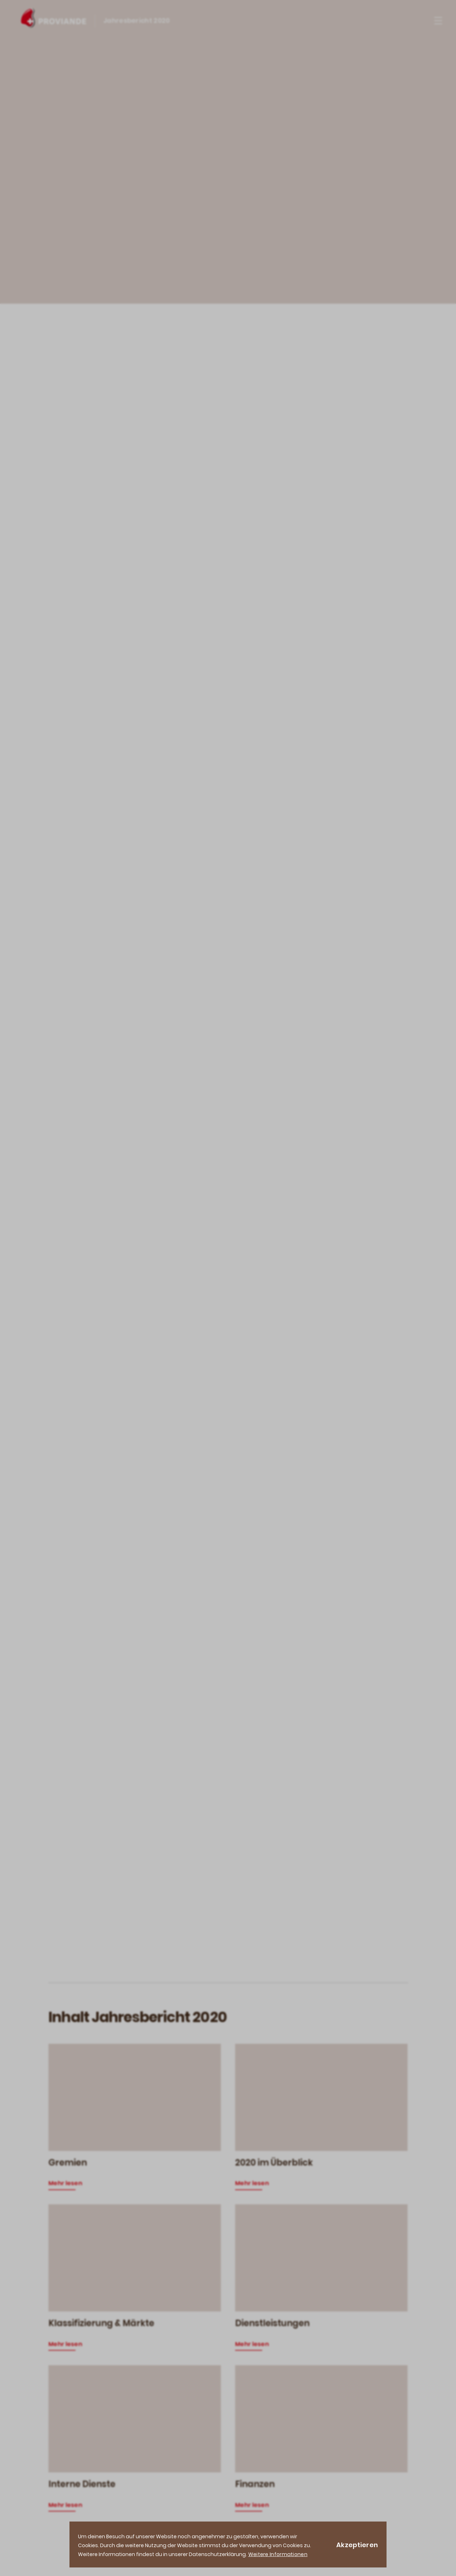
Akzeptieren (357, 2544)
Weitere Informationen (277, 2554)
